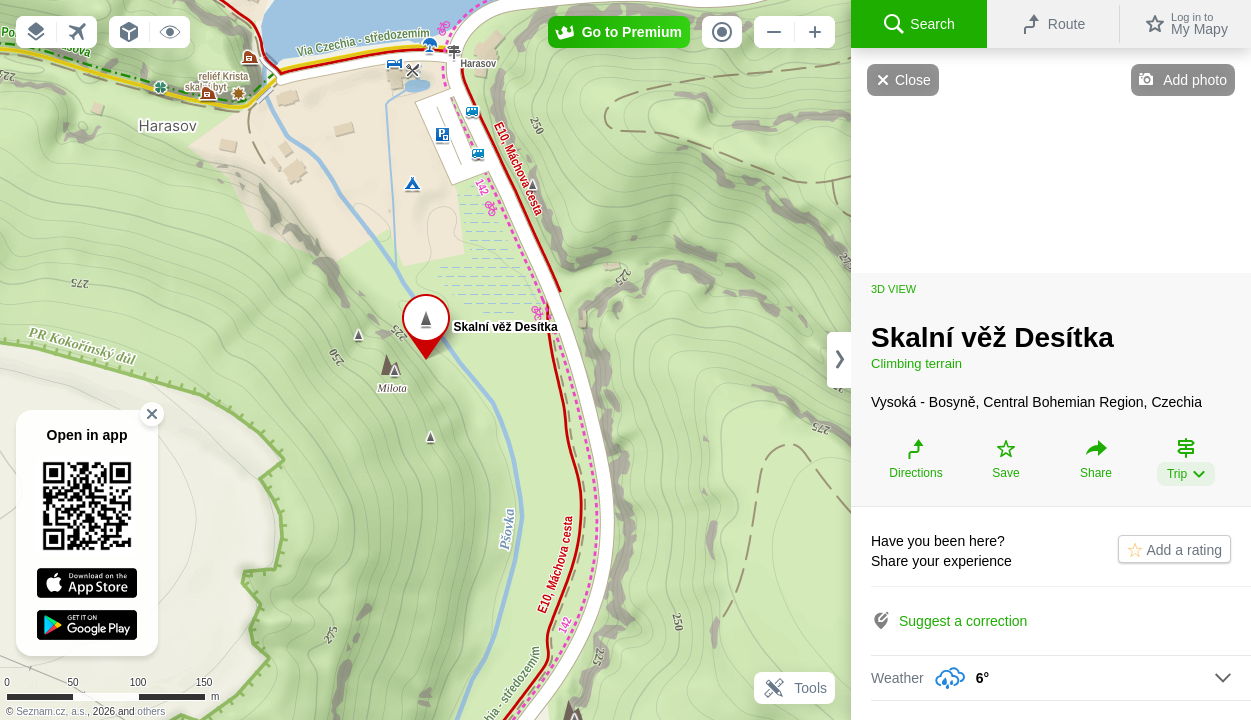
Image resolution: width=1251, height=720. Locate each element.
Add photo (1195, 80)
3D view (893, 289)
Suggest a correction (963, 621)
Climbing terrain (916, 363)
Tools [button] (794, 688)
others (151, 711)
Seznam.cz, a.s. (51, 711)
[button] (36, 32)
